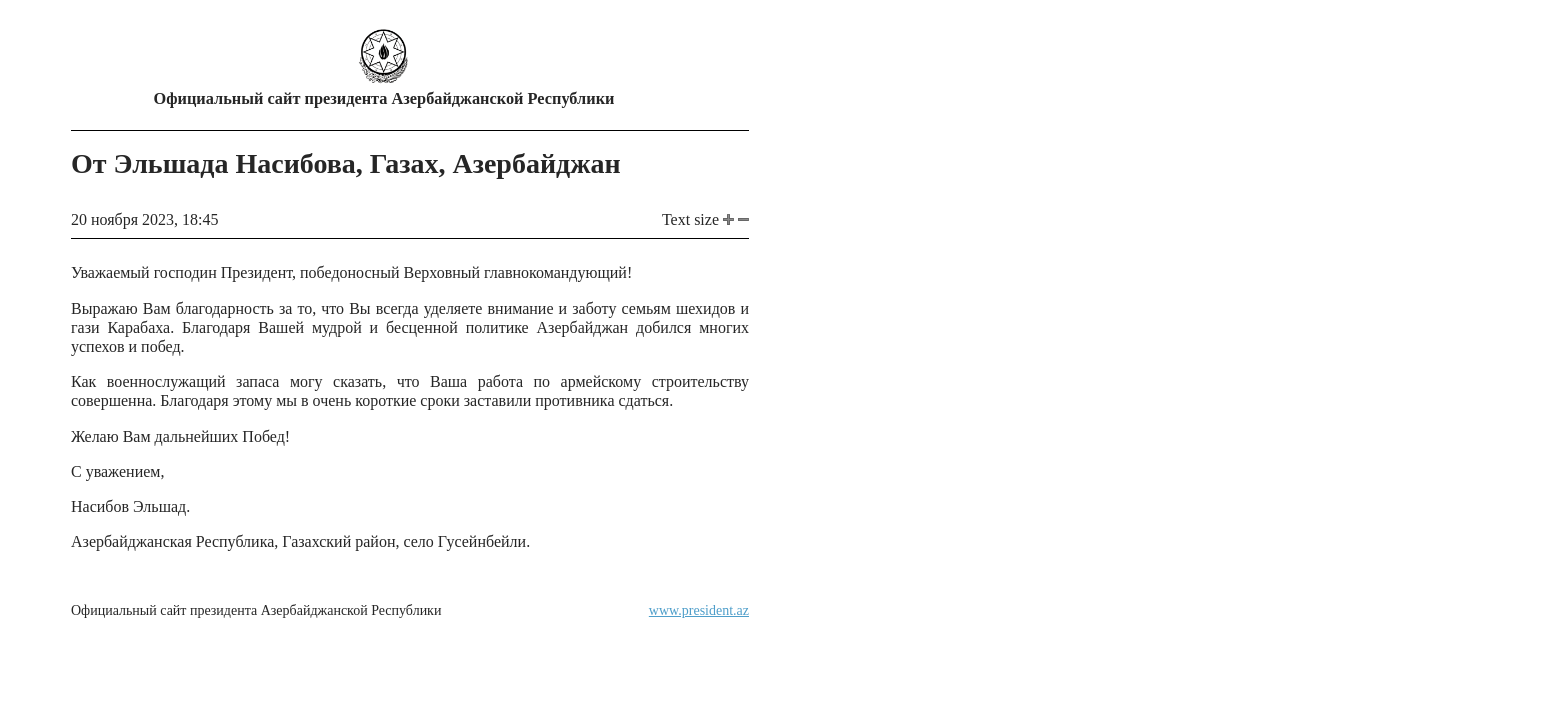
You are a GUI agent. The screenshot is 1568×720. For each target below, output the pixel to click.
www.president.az (699, 610)
